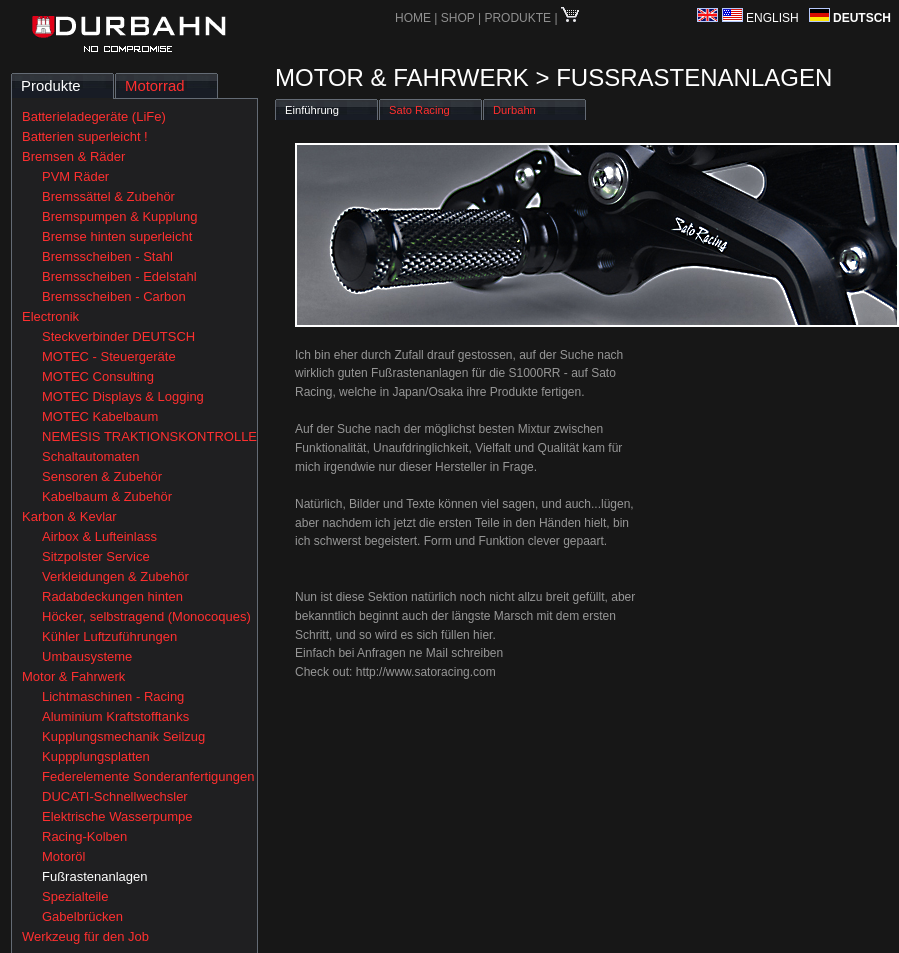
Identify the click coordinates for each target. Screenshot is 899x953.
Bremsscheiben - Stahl (107, 256)
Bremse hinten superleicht (117, 236)
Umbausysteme (87, 656)
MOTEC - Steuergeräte (109, 356)
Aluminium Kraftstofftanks (115, 716)
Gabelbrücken (82, 916)
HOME (413, 18)
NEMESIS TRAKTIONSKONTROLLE (149, 436)
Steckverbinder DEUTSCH (118, 336)
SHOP (459, 18)
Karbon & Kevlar (69, 516)
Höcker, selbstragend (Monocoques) (146, 616)
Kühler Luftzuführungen (109, 636)
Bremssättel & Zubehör (108, 196)
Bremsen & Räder (73, 156)
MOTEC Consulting (98, 376)
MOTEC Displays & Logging (123, 396)
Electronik (50, 316)
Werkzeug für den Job (85, 936)
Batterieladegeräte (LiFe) (94, 116)
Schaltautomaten (91, 456)
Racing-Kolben (84, 836)
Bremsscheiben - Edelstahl (119, 276)
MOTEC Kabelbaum (100, 416)
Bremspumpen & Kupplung (119, 216)
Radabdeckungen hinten (112, 596)
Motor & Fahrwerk (73, 676)
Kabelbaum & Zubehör (107, 496)
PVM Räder (75, 176)
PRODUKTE (517, 18)
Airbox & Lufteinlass (99, 536)
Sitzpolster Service (96, 556)
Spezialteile (75, 896)
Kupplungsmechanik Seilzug (123, 736)
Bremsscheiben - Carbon (114, 296)
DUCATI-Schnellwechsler (115, 796)
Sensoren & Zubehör (102, 476)
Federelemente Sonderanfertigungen (148, 776)
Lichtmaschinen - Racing (113, 696)
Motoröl (63, 856)
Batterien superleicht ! (85, 136)
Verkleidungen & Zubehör (115, 576)
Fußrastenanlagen (95, 876)
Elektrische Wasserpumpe (117, 816)
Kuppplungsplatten (96, 756)
